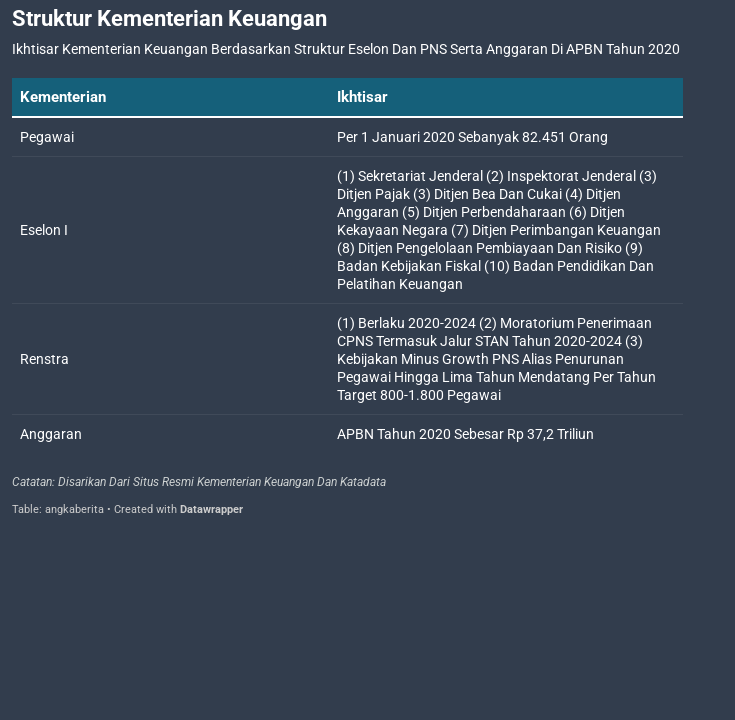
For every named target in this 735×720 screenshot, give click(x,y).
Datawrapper (211, 509)
